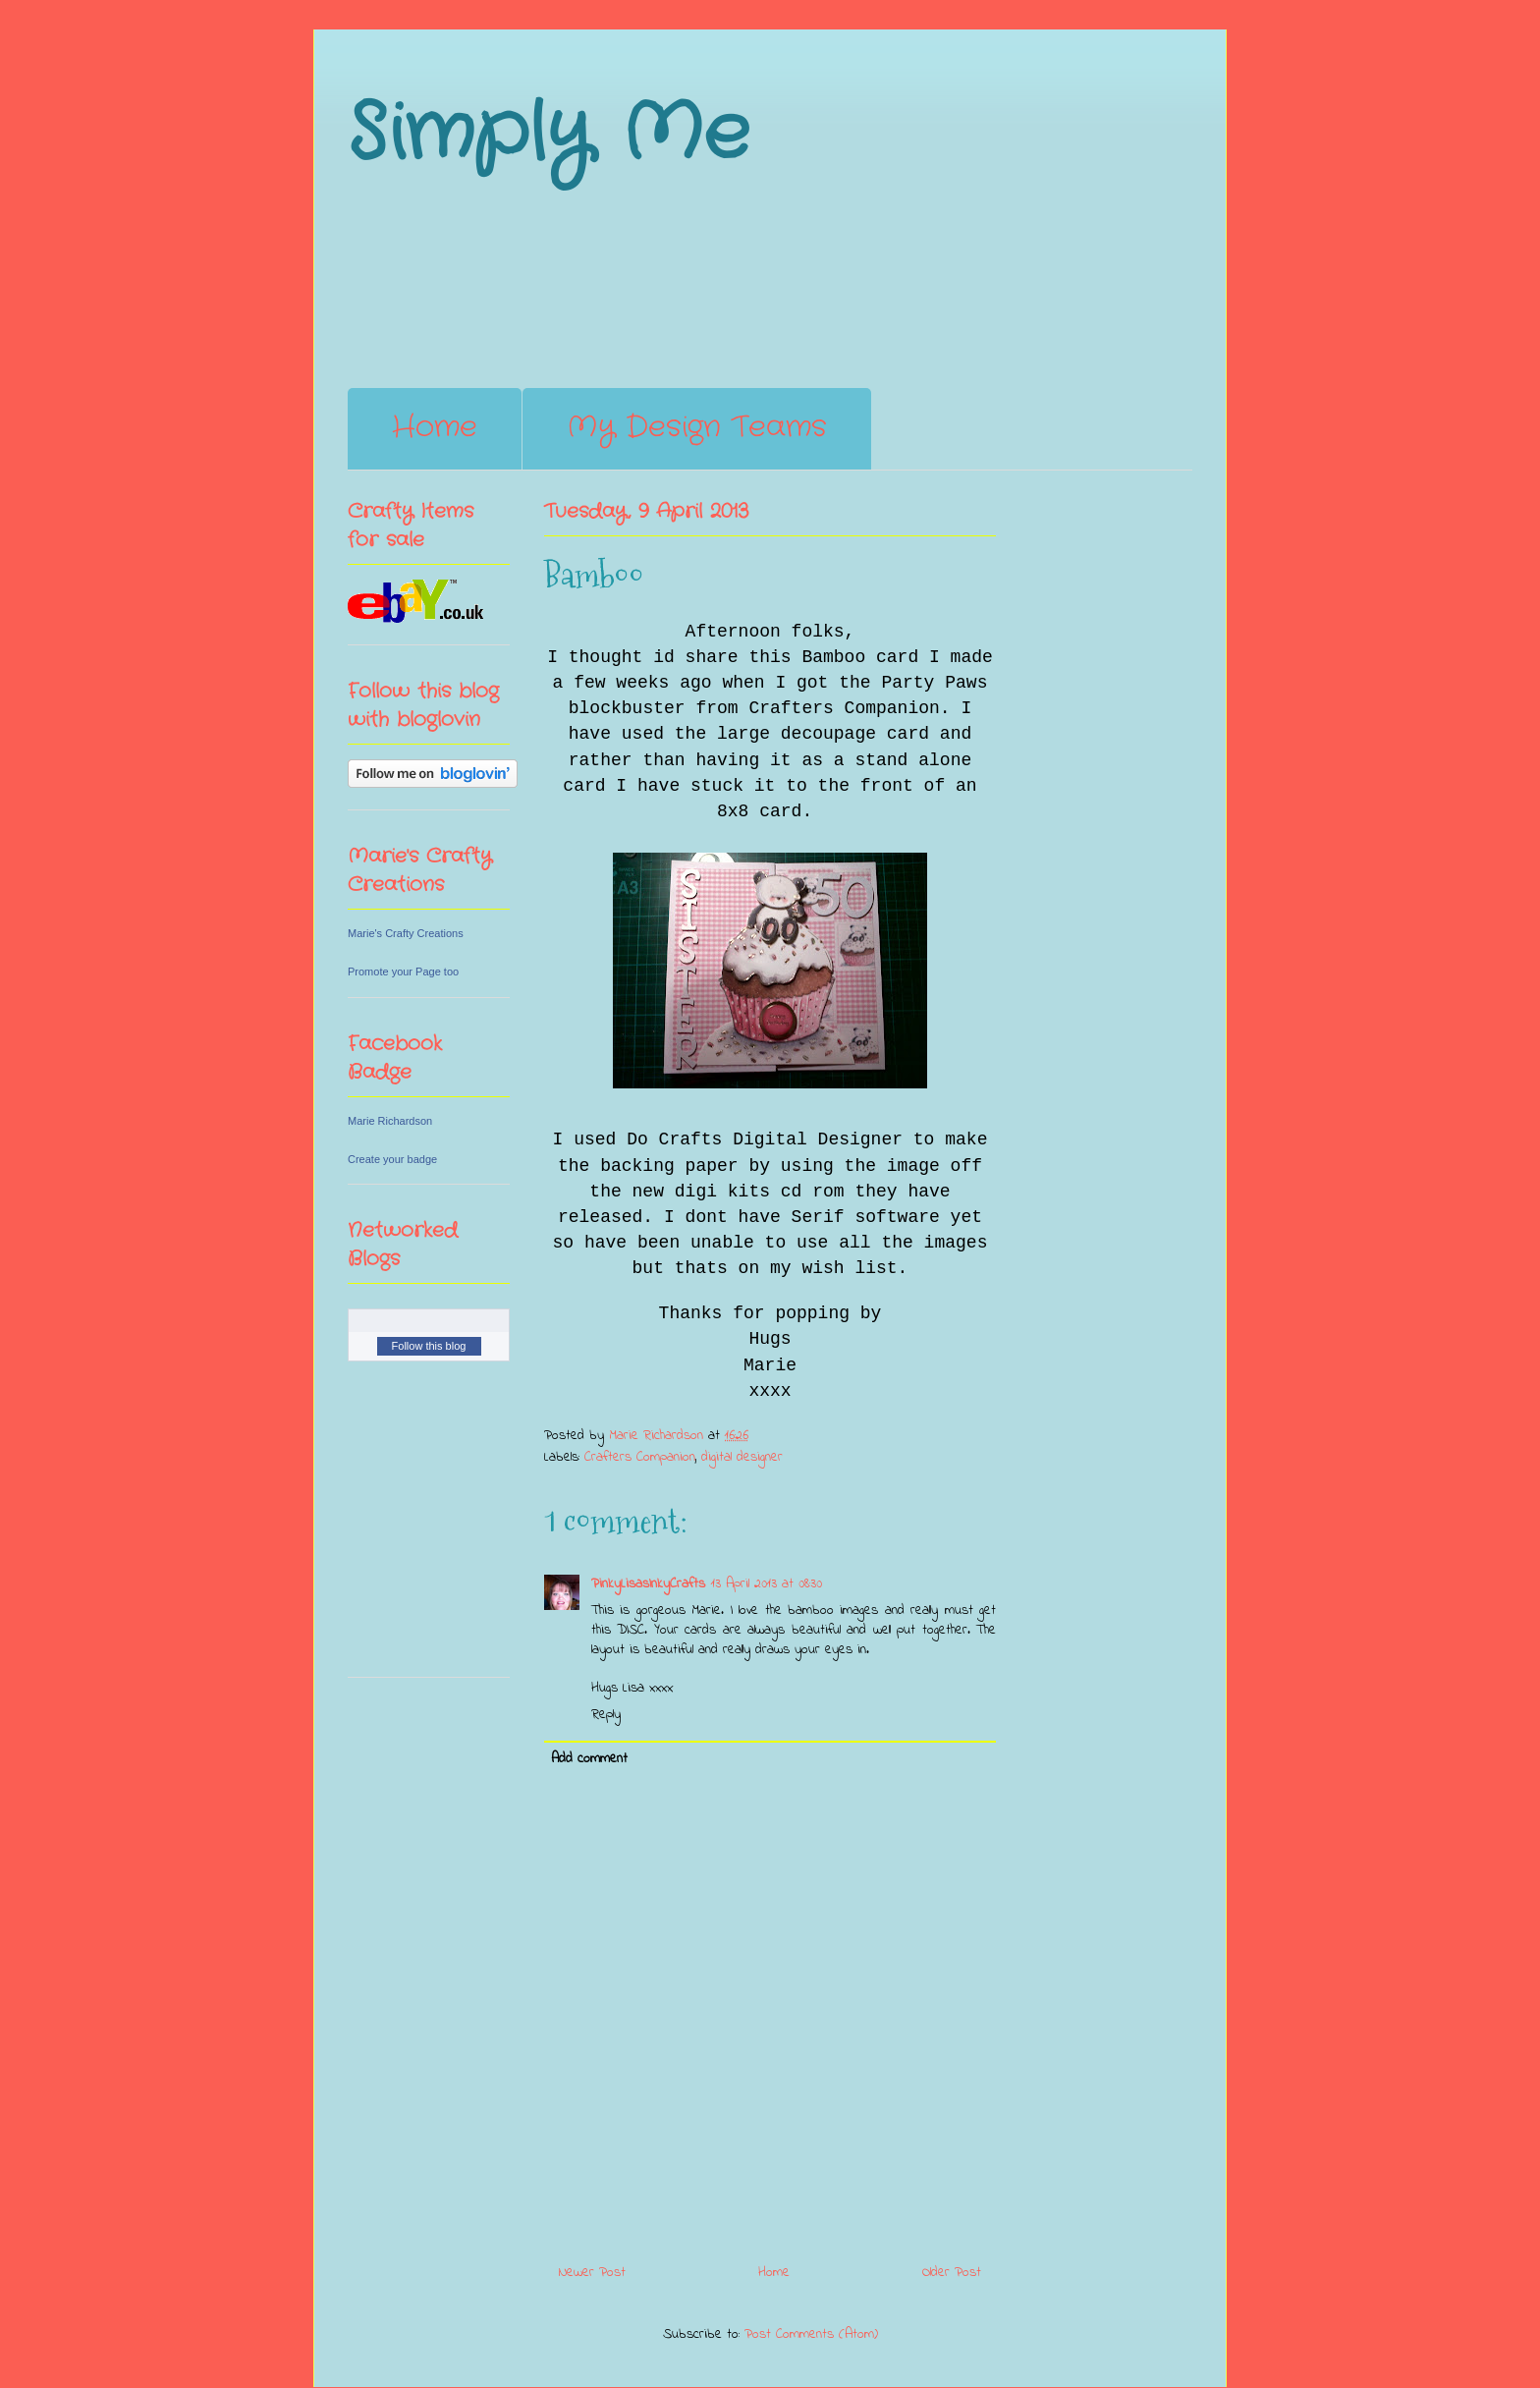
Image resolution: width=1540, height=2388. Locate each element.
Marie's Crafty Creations (406, 933)
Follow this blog (429, 1346)
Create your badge (392, 1159)
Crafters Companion (639, 1457)
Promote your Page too (403, 971)
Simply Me (548, 135)
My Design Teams (697, 428)
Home (434, 428)
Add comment (589, 1759)
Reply (606, 1714)
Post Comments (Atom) (811, 2334)
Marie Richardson (390, 1121)
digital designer (742, 1457)
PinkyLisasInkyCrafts (648, 1584)
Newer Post (592, 2272)
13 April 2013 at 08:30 (766, 1584)
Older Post (951, 2272)
